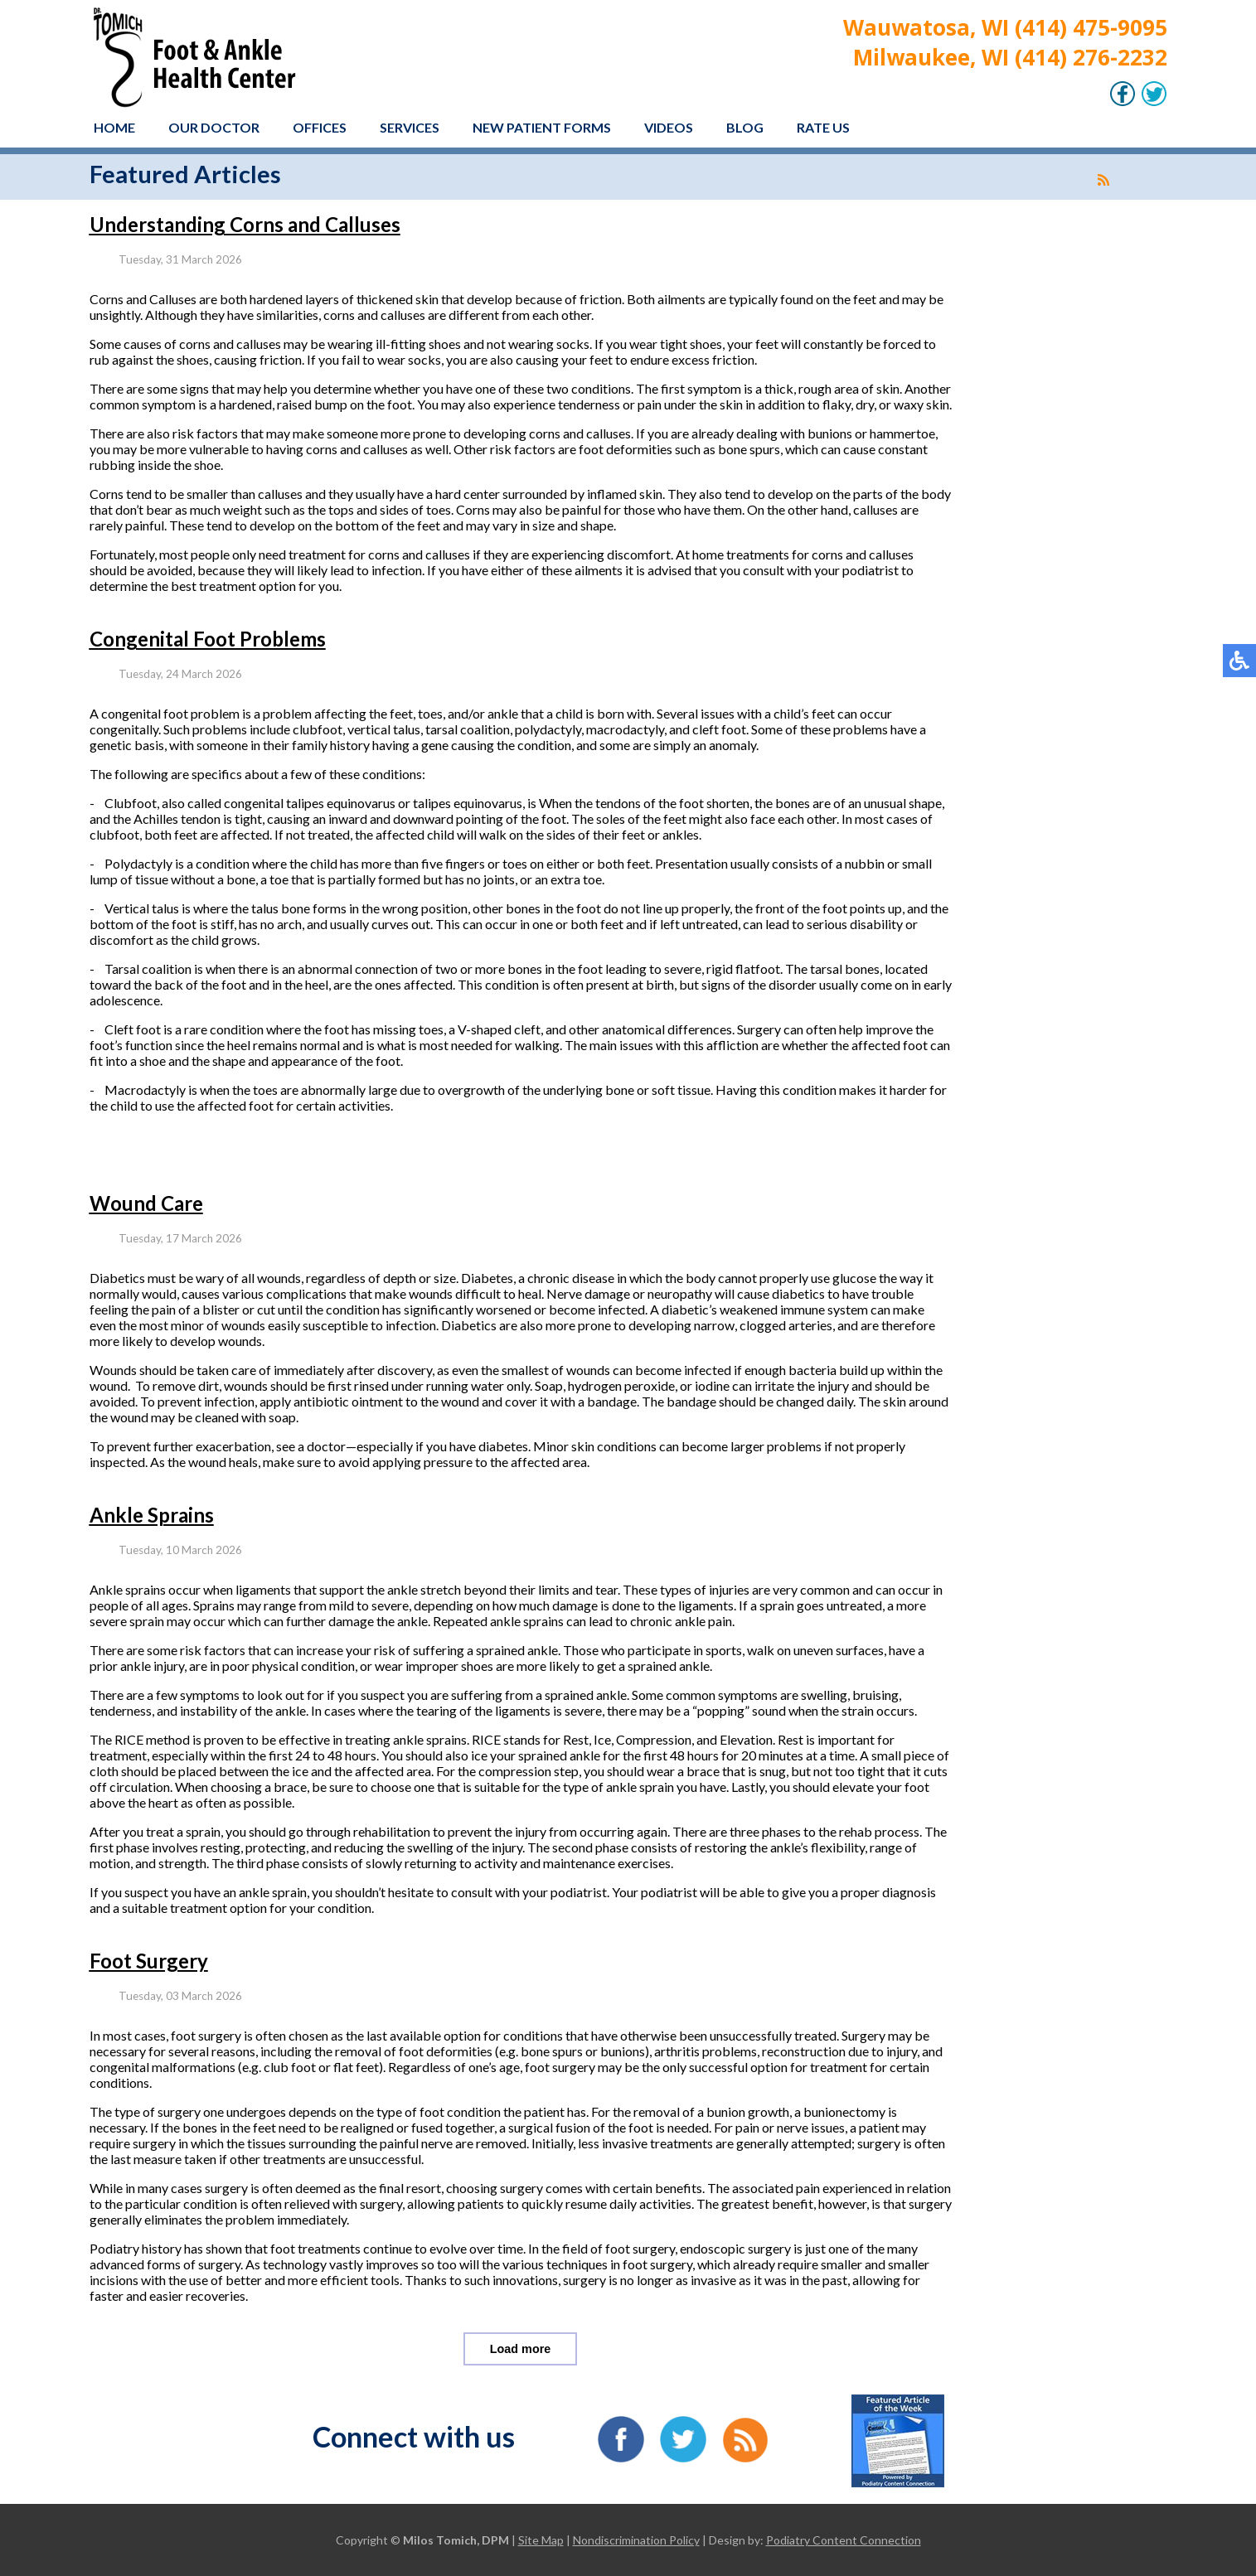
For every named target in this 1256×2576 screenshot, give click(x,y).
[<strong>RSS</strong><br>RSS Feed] (1103, 179)
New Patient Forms (542, 127)
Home (114, 127)
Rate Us (823, 127)
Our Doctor (213, 127)
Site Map (541, 2540)
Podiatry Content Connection (843, 2540)
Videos (668, 127)
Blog (745, 127)
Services (409, 127)
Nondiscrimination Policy (636, 2540)
